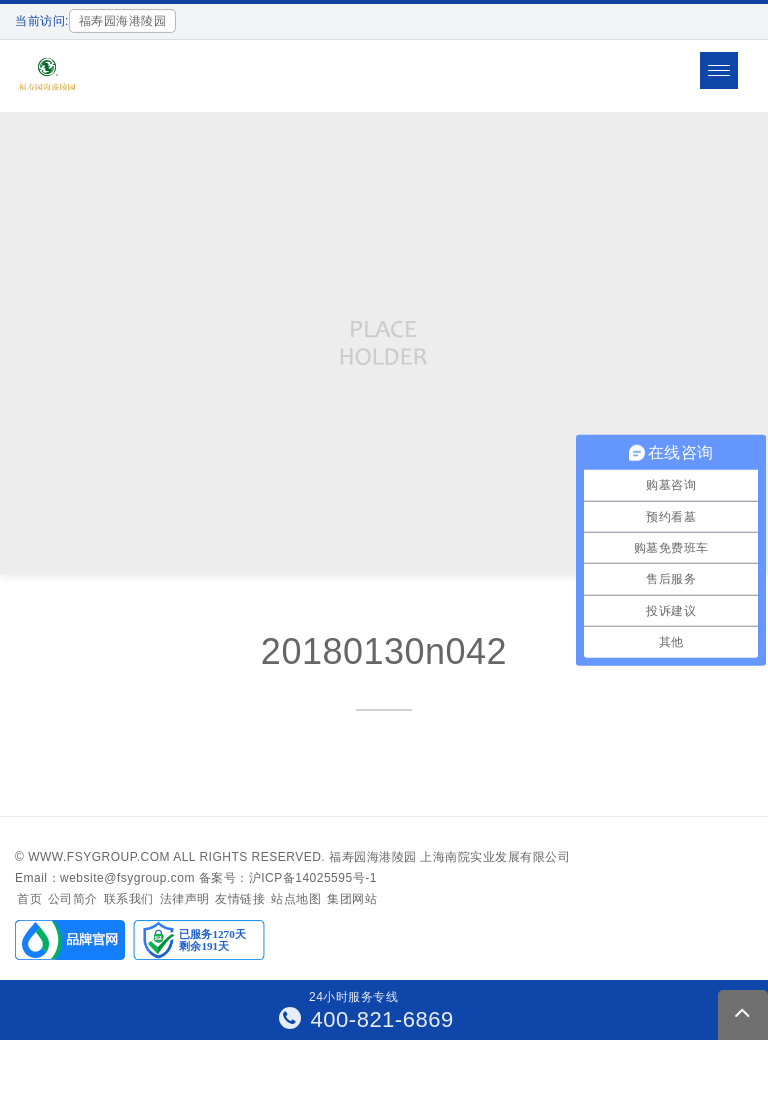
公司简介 (73, 899)
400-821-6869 (366, 1019)
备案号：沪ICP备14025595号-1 (288, 878)
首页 (29, 899)
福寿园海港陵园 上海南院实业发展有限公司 (449, 857)
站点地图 (296, 899)
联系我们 (129, 899)
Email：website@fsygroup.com (105, 878)
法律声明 (185, 899)
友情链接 (240, 899)
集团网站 (352, 899)
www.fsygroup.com (99, 857)
